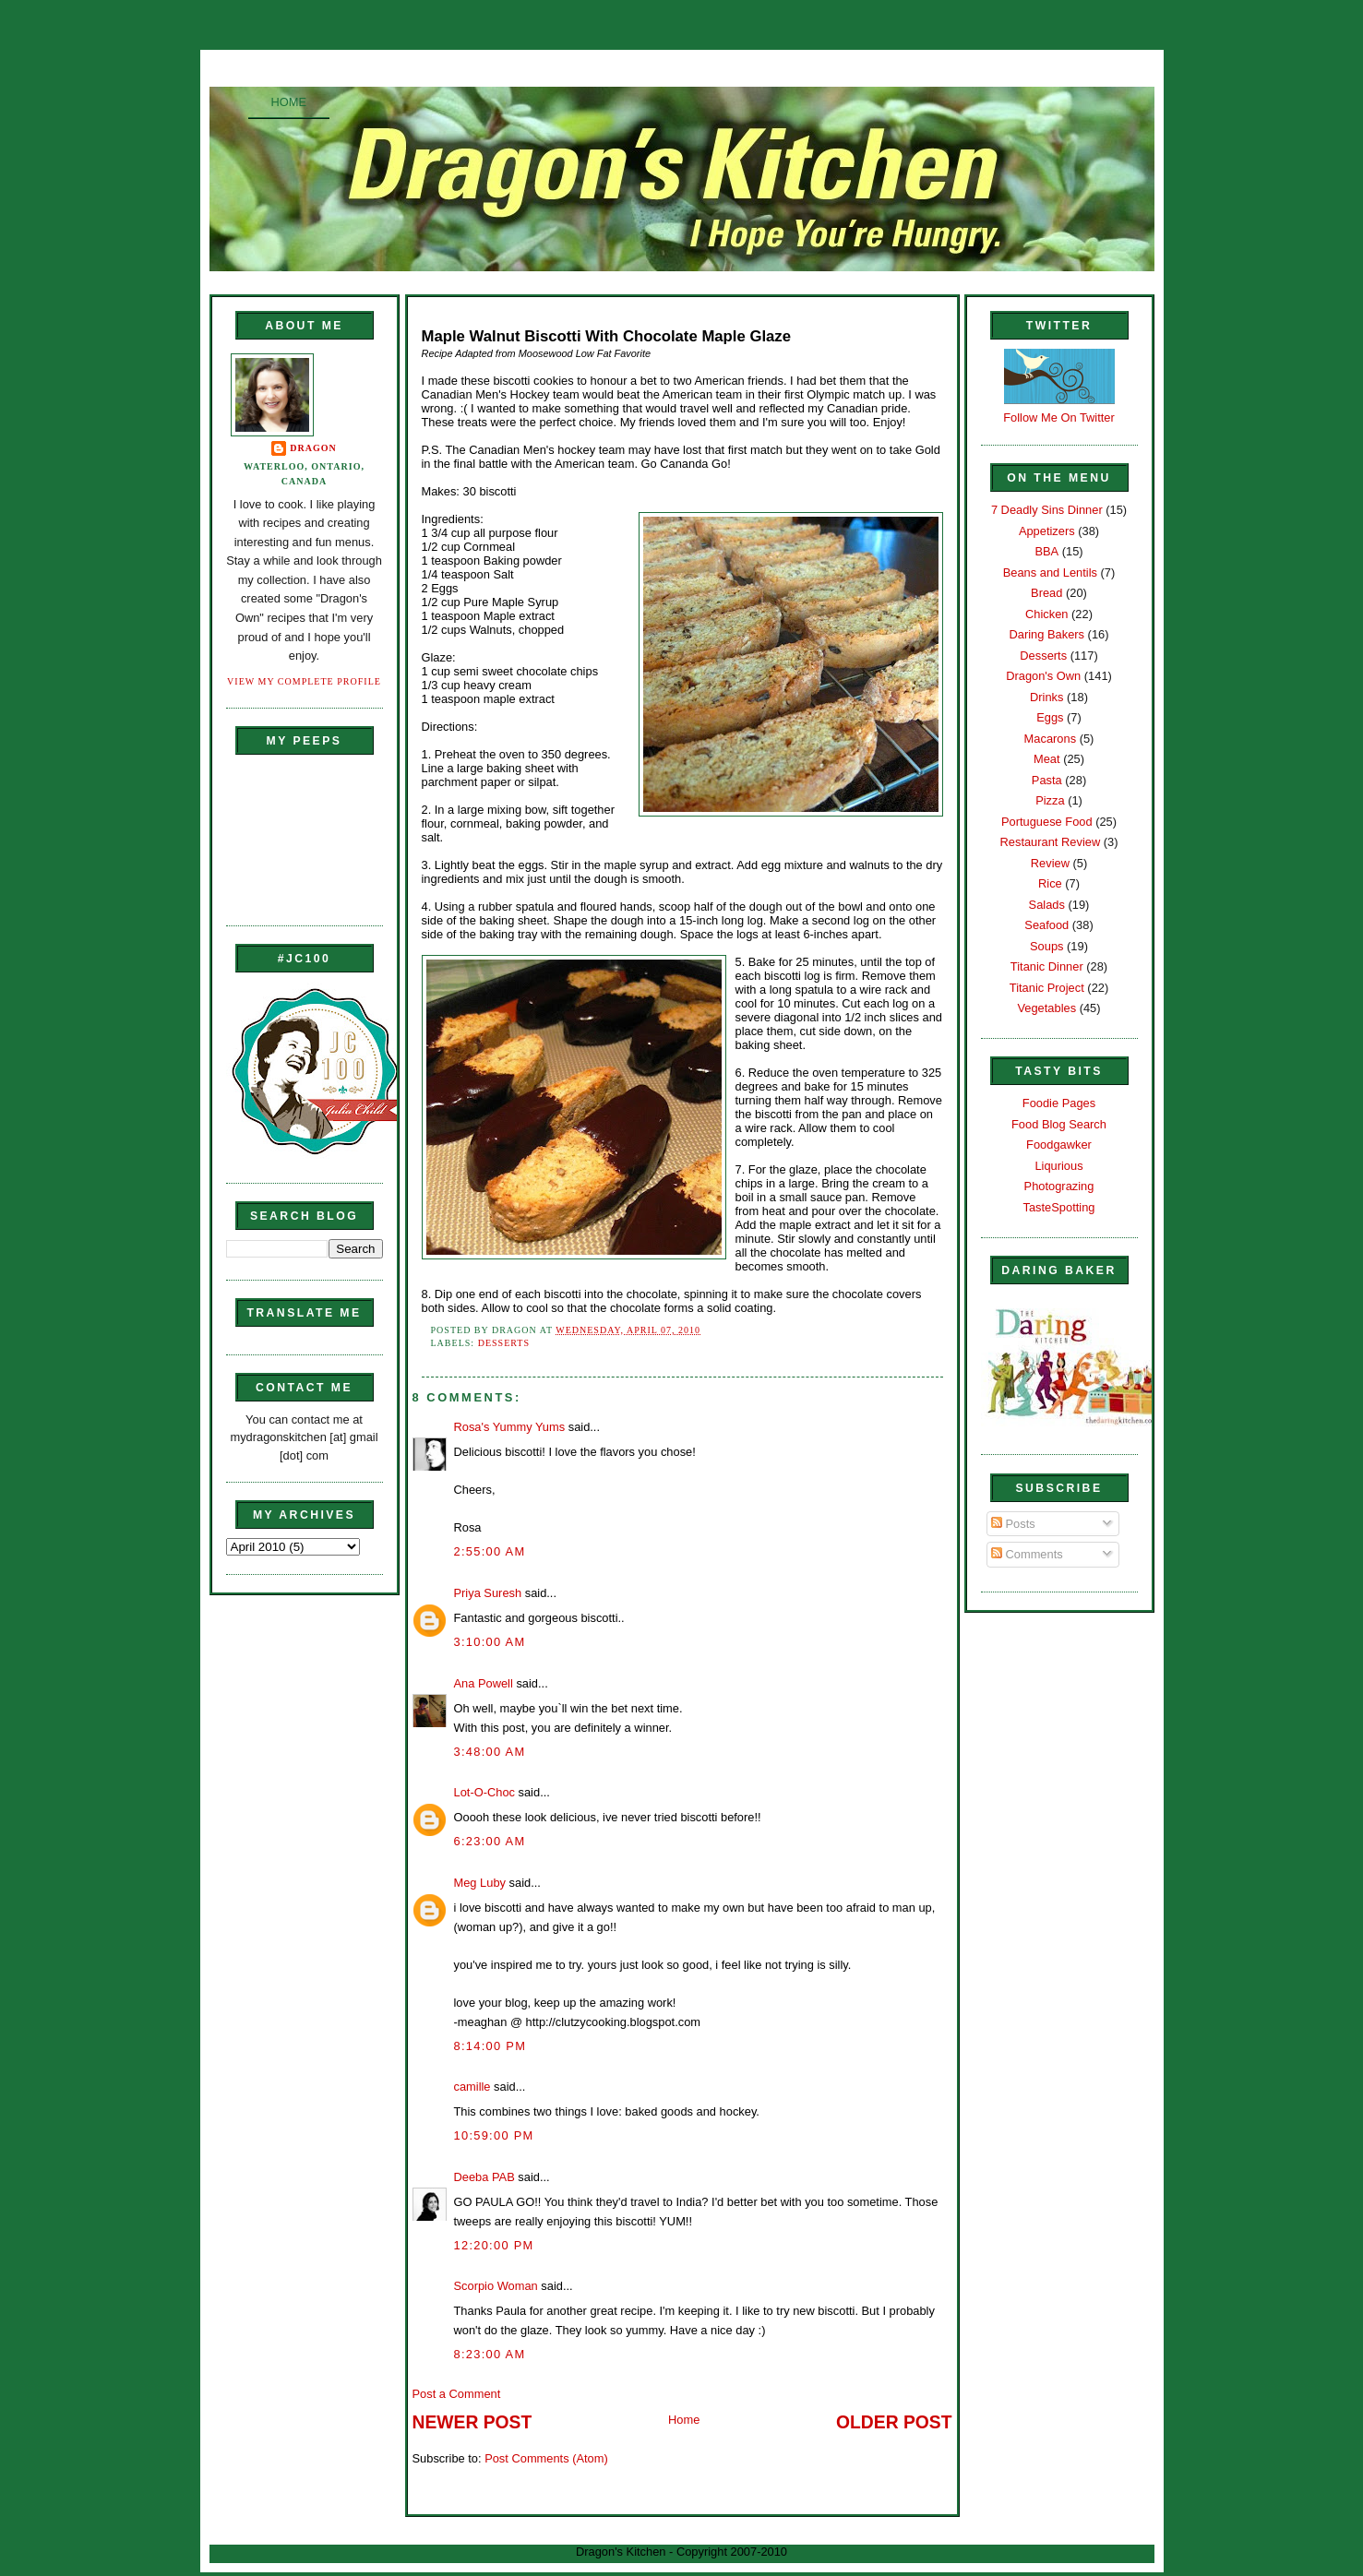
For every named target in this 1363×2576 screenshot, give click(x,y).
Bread (1046, 593)
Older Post (893, 2422)
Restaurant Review (1050, 842)
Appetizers (1047, 531)
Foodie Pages (1058, 1103)
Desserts (504, 1343)
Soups (1046, 946)
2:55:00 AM (490, 1551)
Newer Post (472, 2422)
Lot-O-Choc (484, 1792)
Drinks (1046, 697)
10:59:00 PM (494, 2135)
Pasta (1047, 780)
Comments (1027, 1554)
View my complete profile (304, 681)
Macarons (1050, 738)
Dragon (313, 448)
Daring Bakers (1047, 634)
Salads (1047, 905)
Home (289, 102)
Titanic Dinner (1046, 966)
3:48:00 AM (490, 1752)
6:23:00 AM (490, 1841)
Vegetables (1046, 1008)
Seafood (1046, 925)
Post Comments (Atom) (546, 2458)
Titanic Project (1047, 988)
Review (1050, 863)
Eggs (1049, 717)
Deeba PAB (484, 2177)
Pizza (1049, 800)
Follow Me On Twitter (1059, 417)
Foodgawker (1059, 1144)
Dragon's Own (1043, 676)
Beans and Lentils (1050, 572)
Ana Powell (483, 1683)
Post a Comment (456, 2394)
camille (472, 2086)
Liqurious (1058, 1166)
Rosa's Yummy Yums (510, 1427)
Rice (1050, 883)
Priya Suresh (488, 1593)
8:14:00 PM (490, 2046)
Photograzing (1059, 1186)
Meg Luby (480, 1883)
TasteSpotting (1059, 1207)
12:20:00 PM (494, 2245)
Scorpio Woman (496, 2286)
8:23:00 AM (490, 2354)
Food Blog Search (1058, 1124)
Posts (1013, 1524)
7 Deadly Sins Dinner (1047, 510)
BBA (1046, 551)
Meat (1047, 759)
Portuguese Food (1047, 822)
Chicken (1046, 614)
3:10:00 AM (490, 1642)
